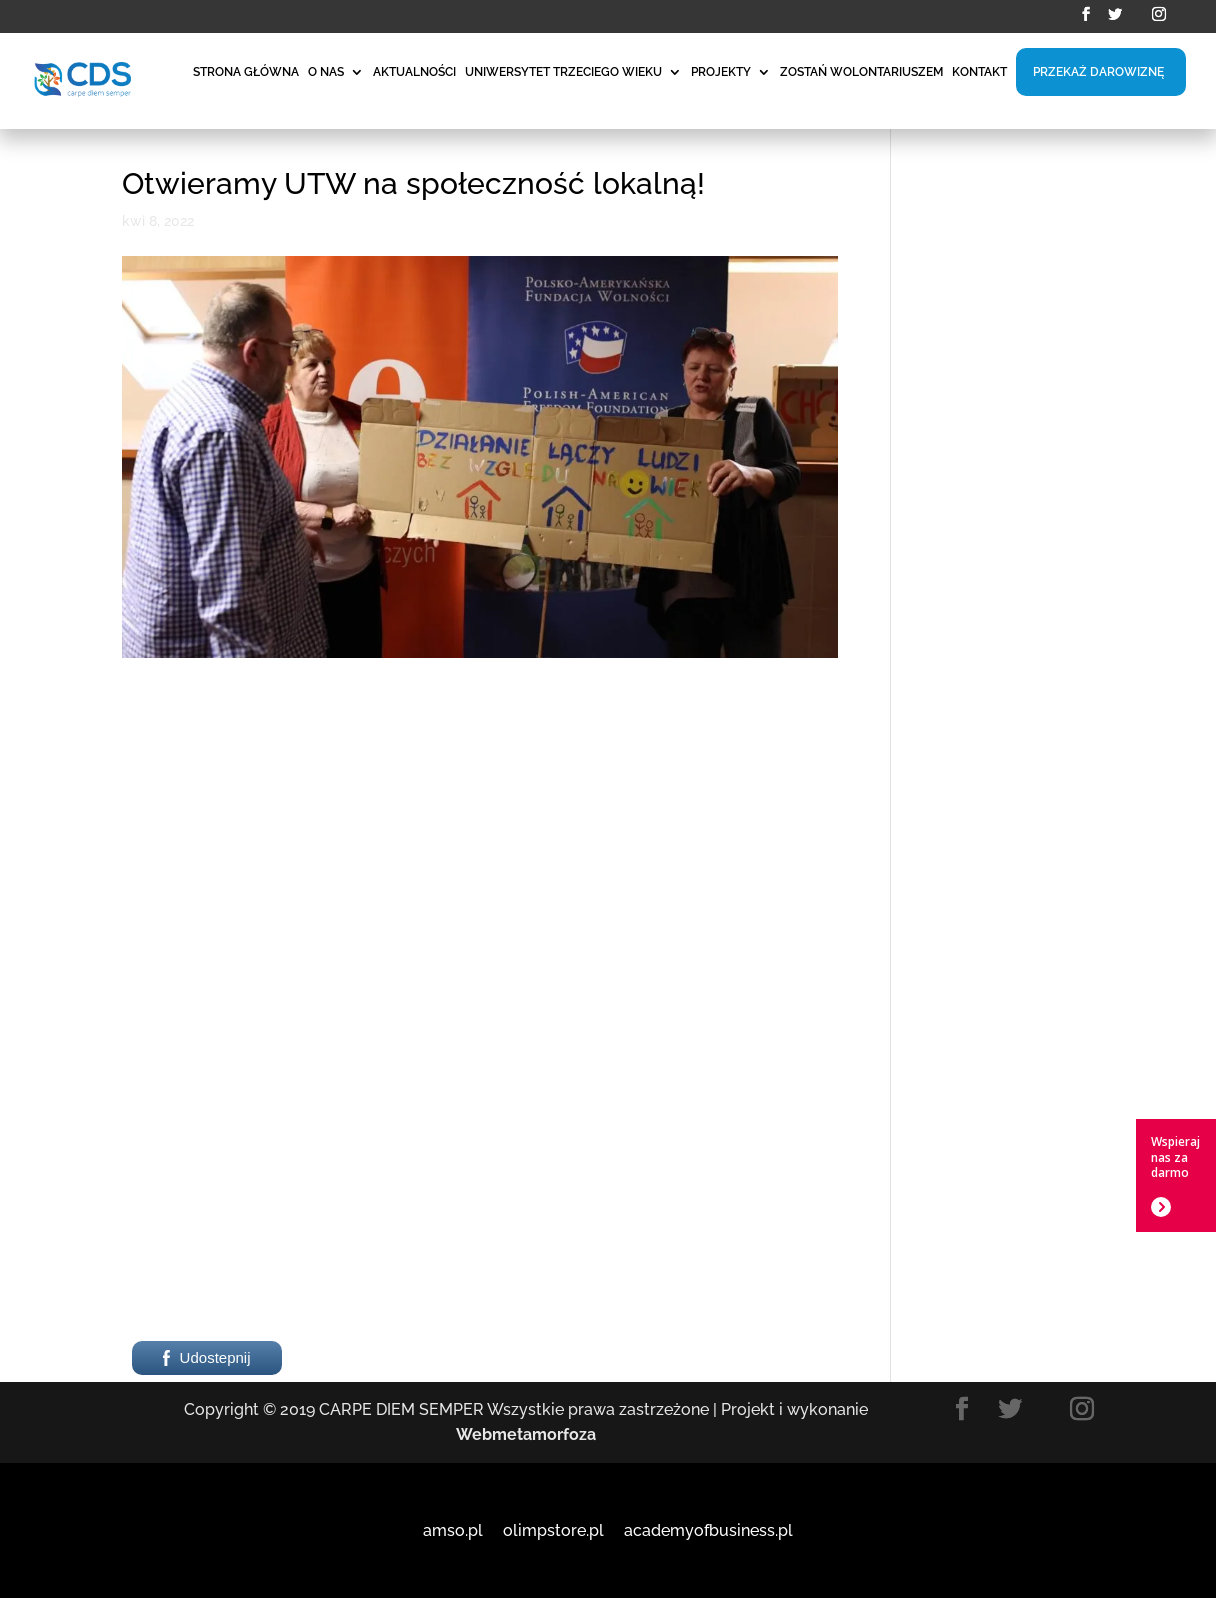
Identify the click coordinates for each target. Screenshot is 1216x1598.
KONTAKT (979, 72)
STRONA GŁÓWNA (246, 72)
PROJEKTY (721, 72)
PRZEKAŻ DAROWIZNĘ (1098, 72)
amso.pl (453, 1530)
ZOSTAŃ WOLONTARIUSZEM (861, 72)
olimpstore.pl (553, 1530)
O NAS (326, 72)
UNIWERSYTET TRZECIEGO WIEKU (563, 72)
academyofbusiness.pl (708, 1530)
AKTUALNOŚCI (414, 72)
